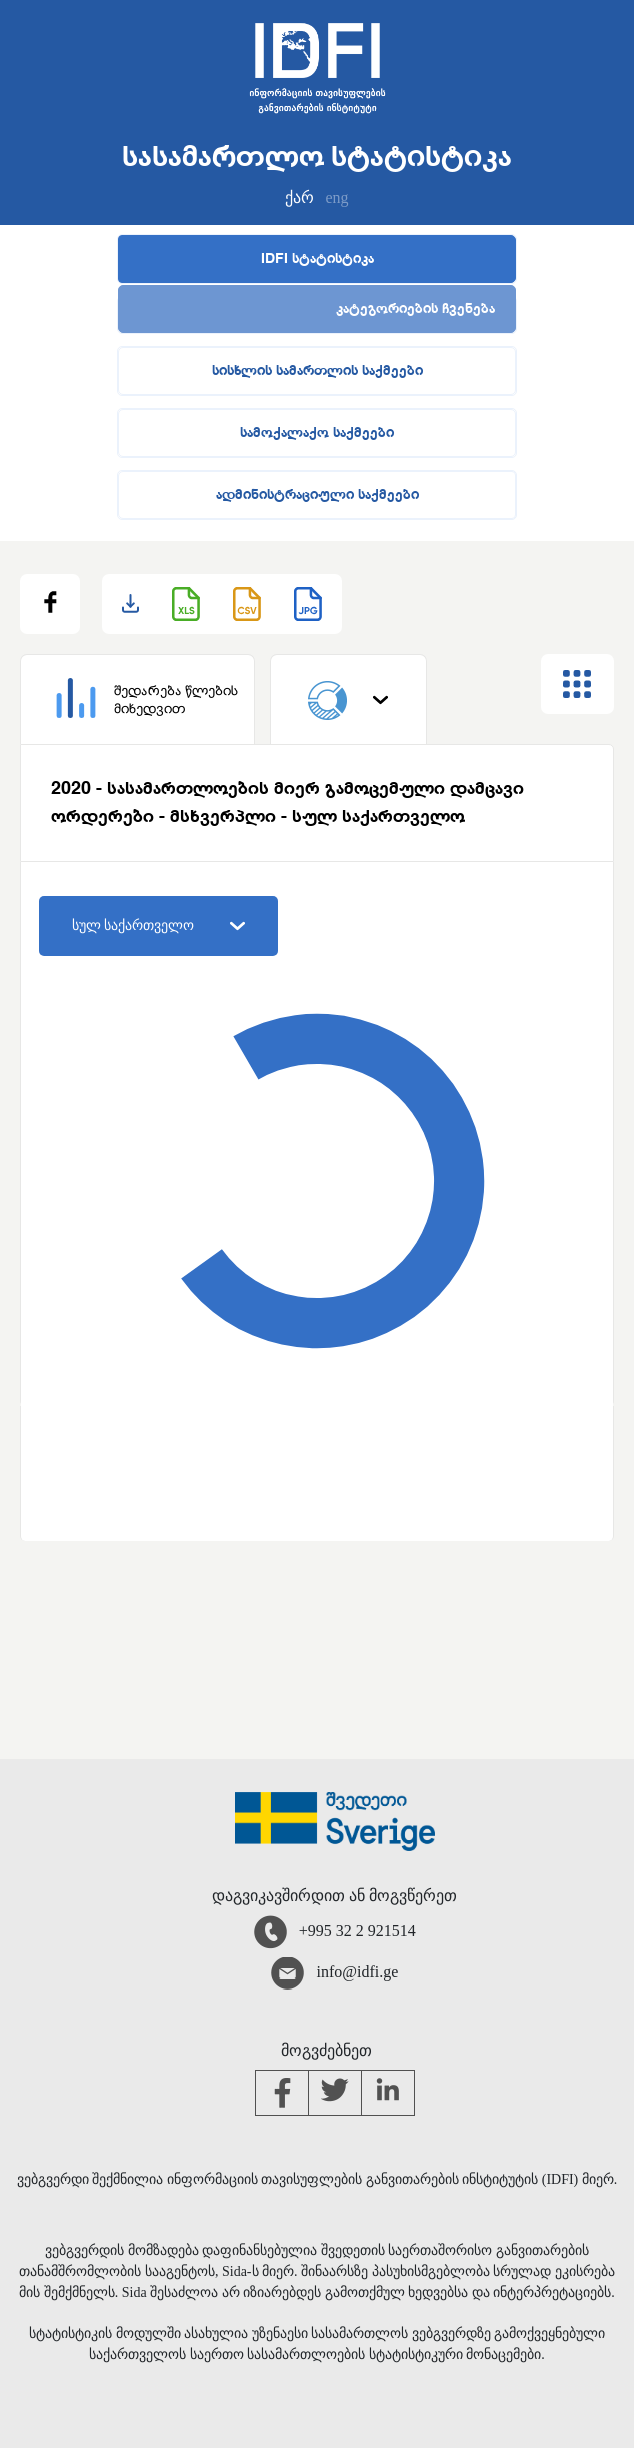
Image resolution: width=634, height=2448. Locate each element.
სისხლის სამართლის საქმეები (317, 371)
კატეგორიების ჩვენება (415, 309)
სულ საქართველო (158, 925)
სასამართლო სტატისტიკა (317, 158)
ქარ (299, 197)
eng (336, 197)
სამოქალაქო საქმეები (317, 433)
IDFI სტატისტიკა (317, 259)
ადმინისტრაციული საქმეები (317, 495)
